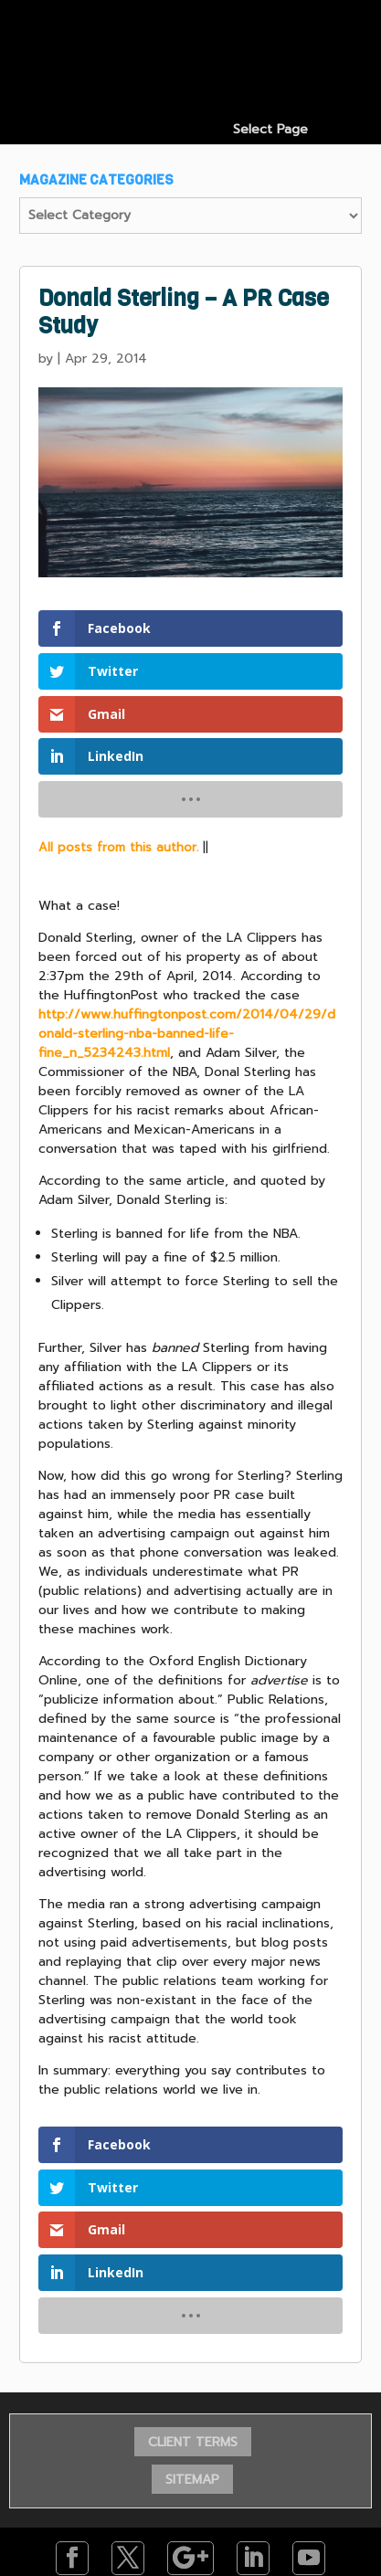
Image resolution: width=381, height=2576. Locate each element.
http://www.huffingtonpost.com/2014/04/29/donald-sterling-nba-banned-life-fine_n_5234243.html (186, 1033)
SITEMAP (192, 2479)
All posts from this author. (118, 847)
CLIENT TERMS (193, 2442)
